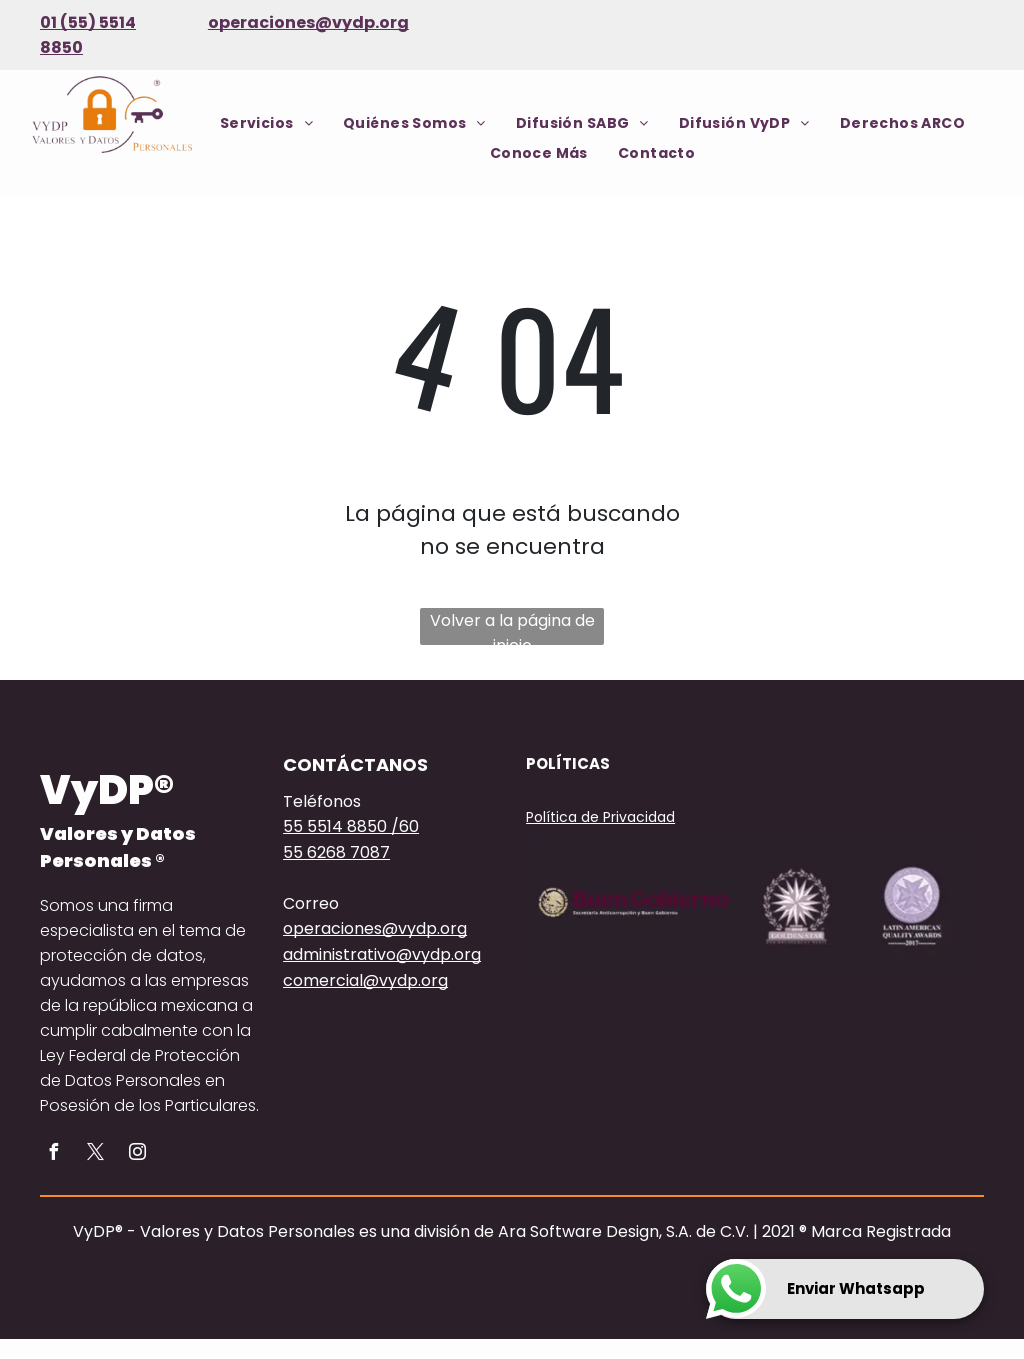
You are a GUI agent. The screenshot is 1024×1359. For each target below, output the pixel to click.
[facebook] (53, 1154)
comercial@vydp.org (365, 980)
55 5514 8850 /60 (351, 826)
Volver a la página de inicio (512, 627)
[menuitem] (266, 123)
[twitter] (95, 1154)
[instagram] (137, 1154)
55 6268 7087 (336, 852)
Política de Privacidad (600, 817)
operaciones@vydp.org (308, 22)
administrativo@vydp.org (382, 954)
